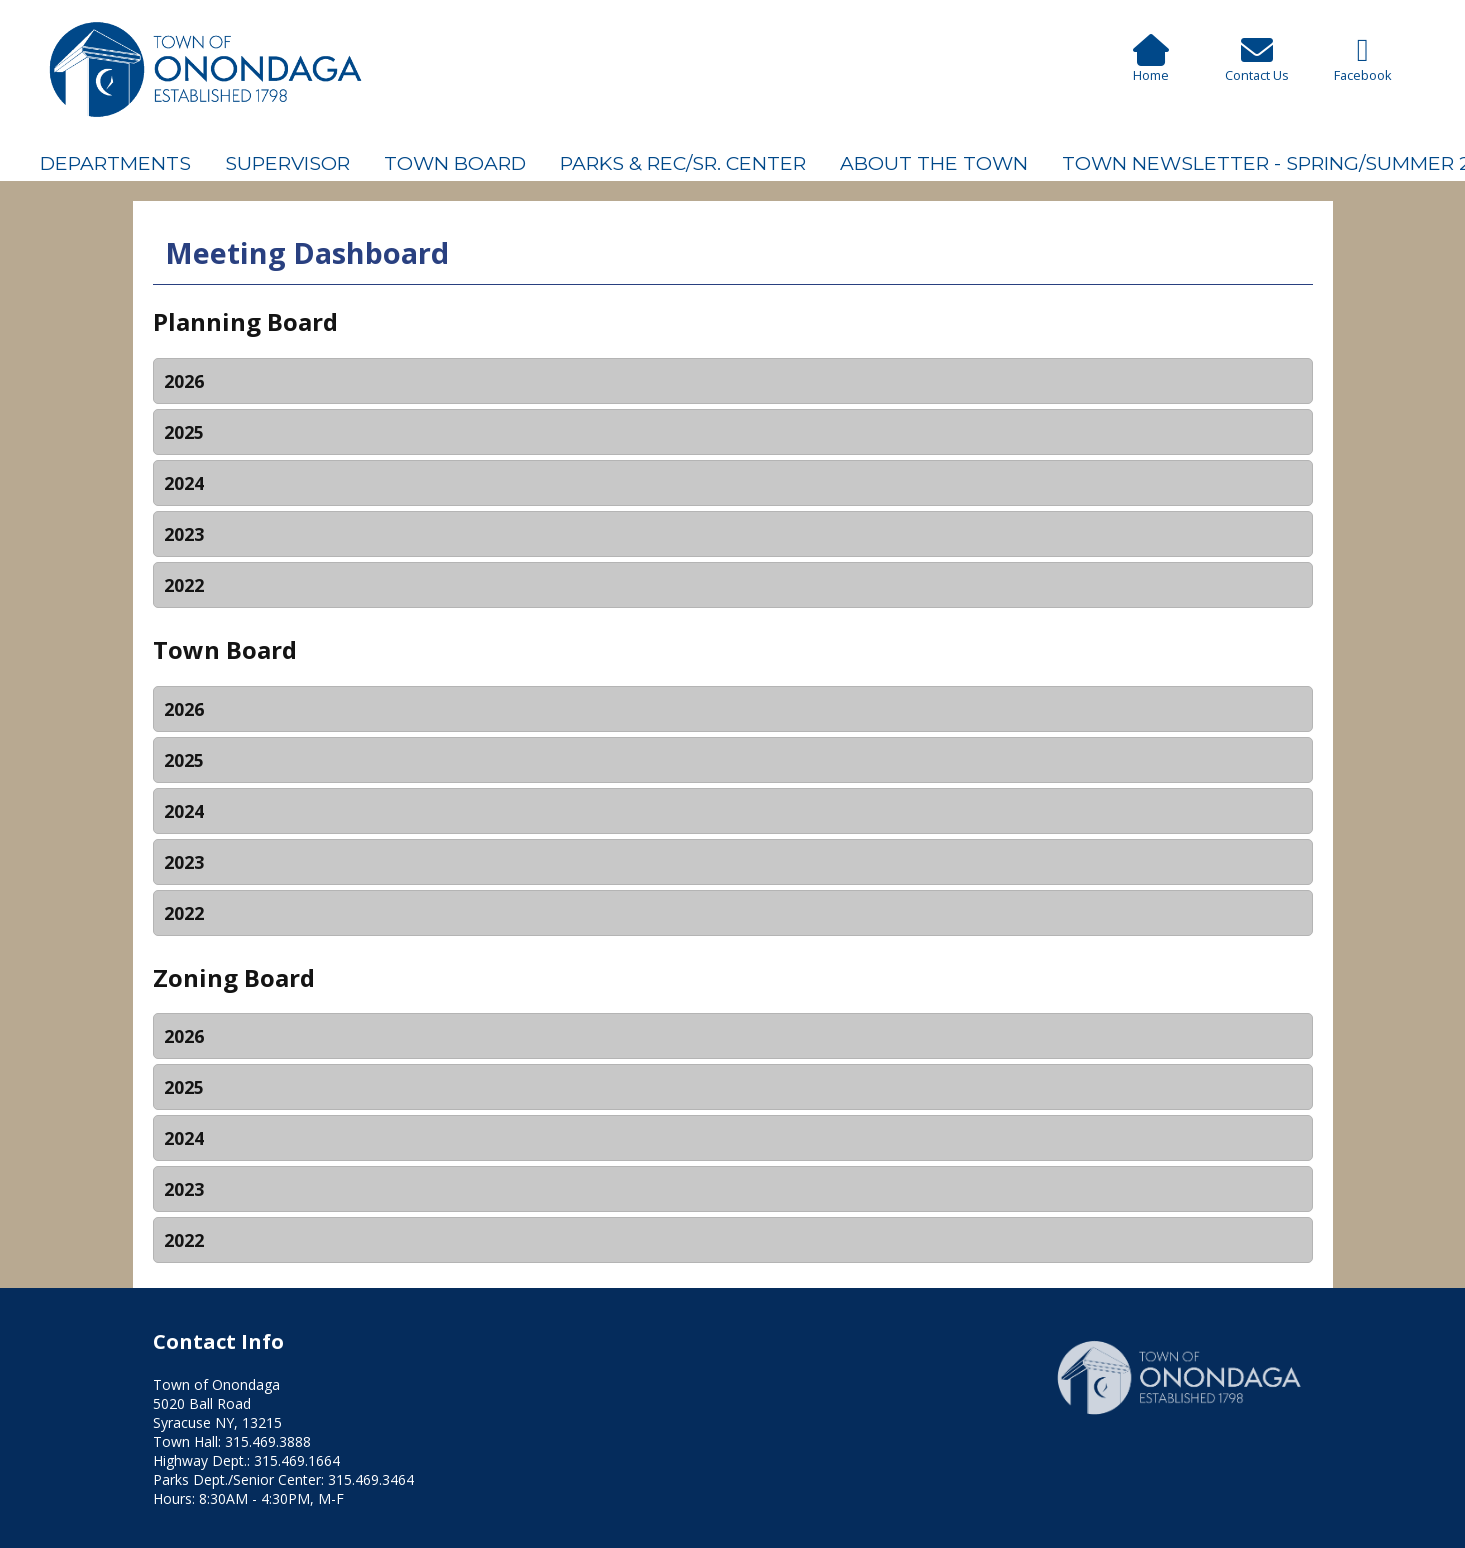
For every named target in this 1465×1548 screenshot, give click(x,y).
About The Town (934, 163)
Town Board (455, 163)
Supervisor (287, 163)
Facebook (1363, 65)
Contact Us (1257, 66)
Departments (115, 163)
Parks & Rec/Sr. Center (683, 163)
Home (1151, 66)
